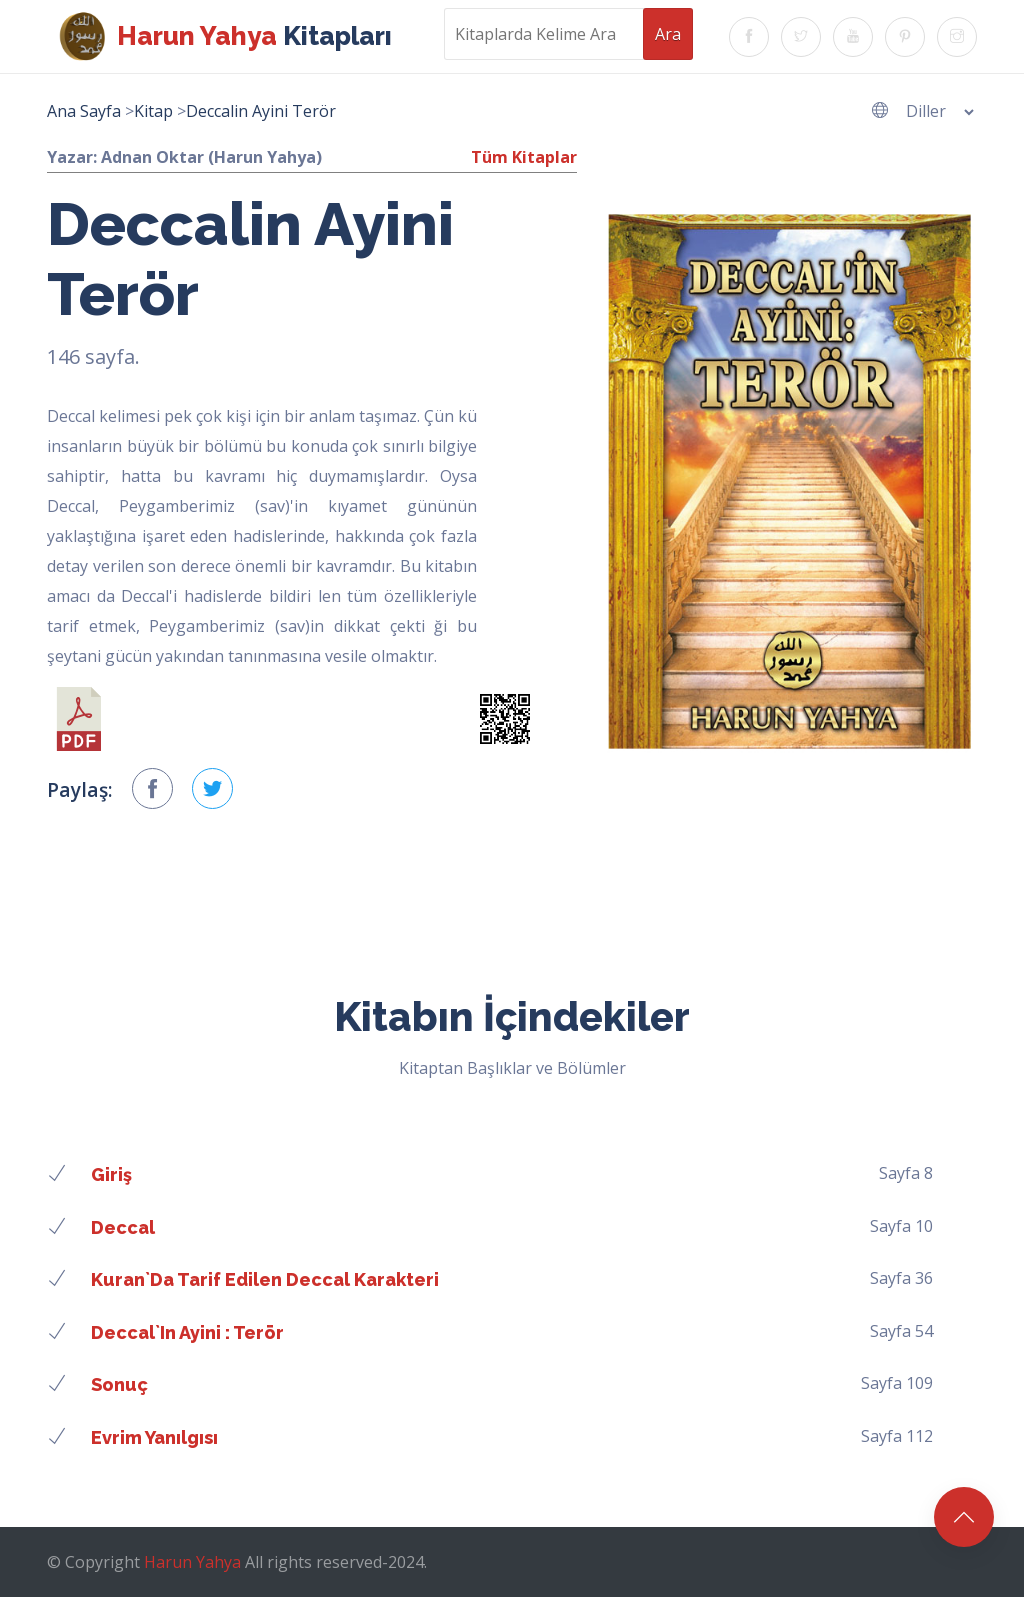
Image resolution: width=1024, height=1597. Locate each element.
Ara (668, 34)
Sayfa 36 (901, 1278)
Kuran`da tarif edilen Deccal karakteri (265, 1279)
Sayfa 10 (901, 1226)
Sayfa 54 (901, 1331)
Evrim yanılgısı (154, 1437)
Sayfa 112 (897, 1436)
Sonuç (119, 1384)
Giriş (111, 1174)
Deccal (123, 1227)
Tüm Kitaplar (524, 157)
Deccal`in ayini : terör (187, 1332)
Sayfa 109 (897, 1383)
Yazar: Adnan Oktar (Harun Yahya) (184, 157)
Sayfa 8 (906, 1173)
